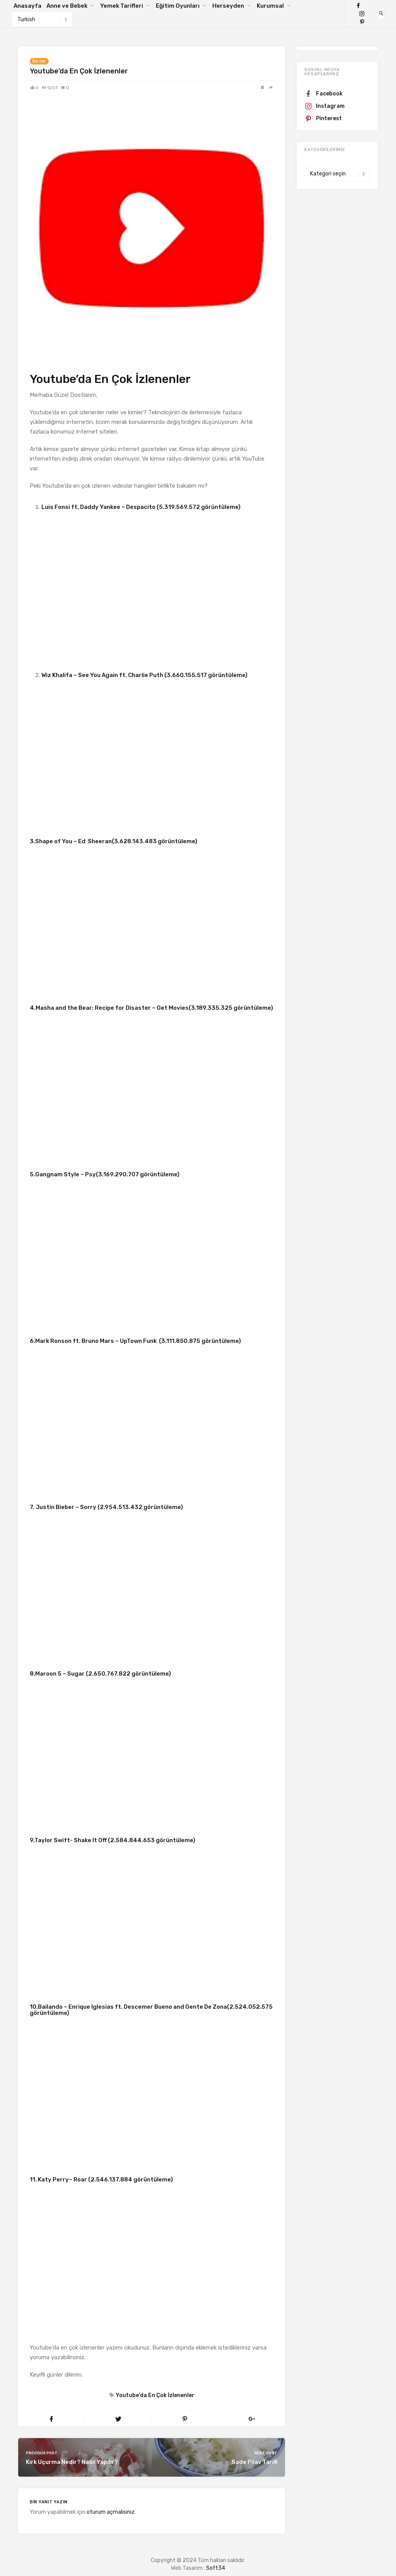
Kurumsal (270, 5)
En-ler (39, 61)
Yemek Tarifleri (121, 5)
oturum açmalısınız (111, 2512)
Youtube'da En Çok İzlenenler (154, 2395)
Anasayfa (27, 5)
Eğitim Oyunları (178, 5)
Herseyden (228, 5)
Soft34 (215, 2568)
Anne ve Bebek (66, 5)
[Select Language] (42, 19)
